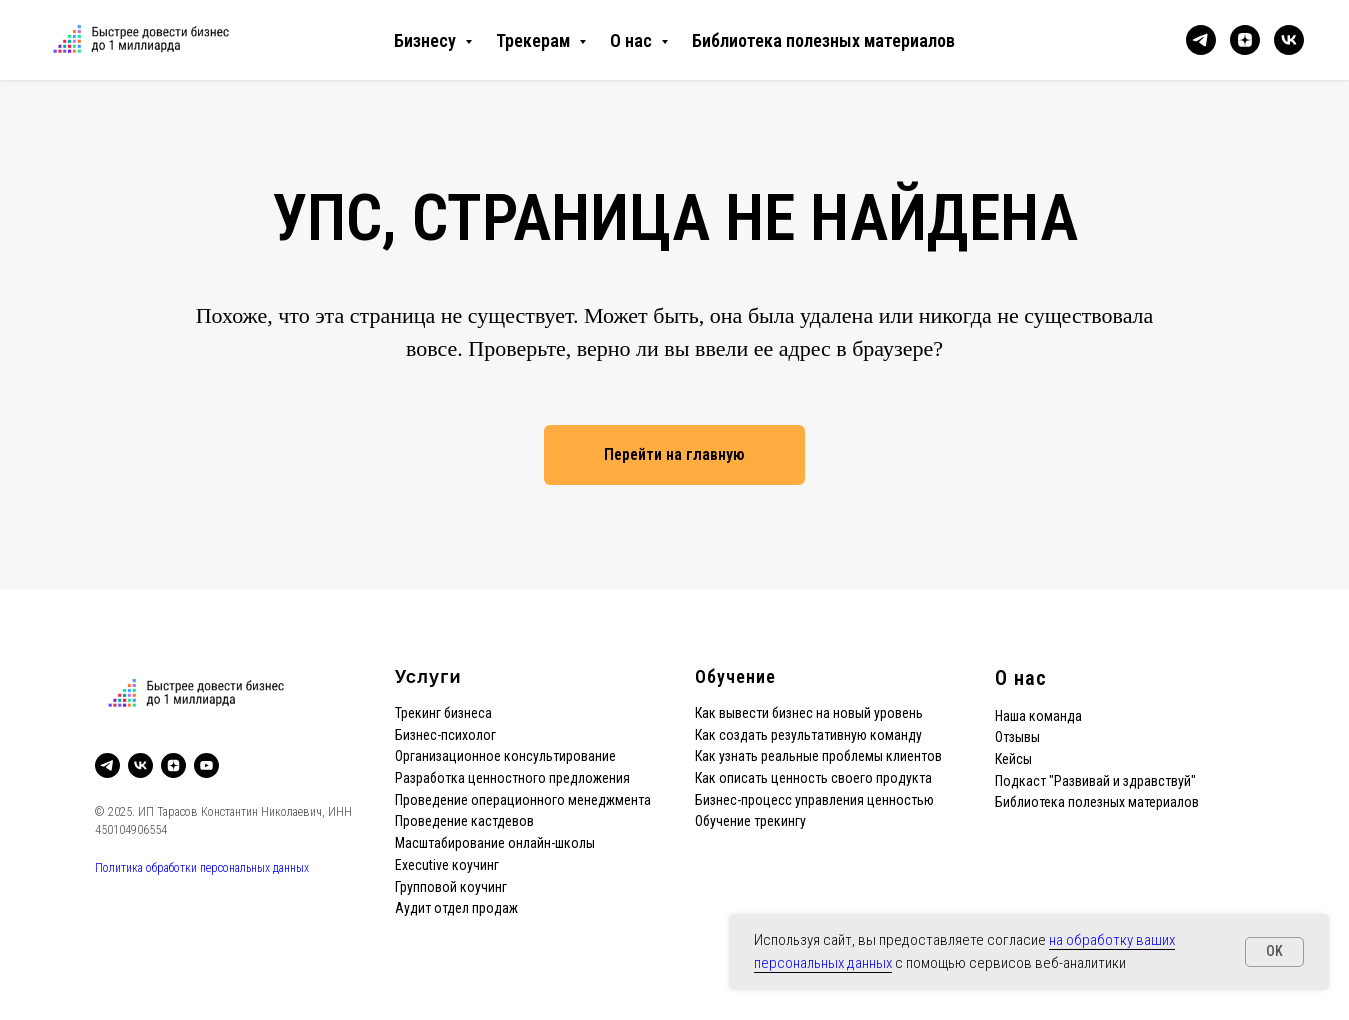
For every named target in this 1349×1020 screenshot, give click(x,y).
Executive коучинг (447, 865)
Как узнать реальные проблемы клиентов (818, 756)
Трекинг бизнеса (443, 713)
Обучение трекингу (750, 821)
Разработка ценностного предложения (512, 778)
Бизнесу (427, 40)
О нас (633, 40)
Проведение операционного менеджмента (523, 800)
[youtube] (206, 765)
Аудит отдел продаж (456, 908)
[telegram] (1201, 40)
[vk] (1289, 40)
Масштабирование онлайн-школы (495, 843)
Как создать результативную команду (808, 735)
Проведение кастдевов (464, 821)
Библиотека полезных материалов (823, 40)
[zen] (1245, 40)
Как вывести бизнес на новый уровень (809, 713)
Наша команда (1038, 716)
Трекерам (535, 40)
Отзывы (1017, 737)
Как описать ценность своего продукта (813, 778)
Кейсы (1013, 759)
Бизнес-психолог (445, 735)
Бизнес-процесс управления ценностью (814, 800)
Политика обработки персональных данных (202, 868)
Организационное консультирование (505, 756)
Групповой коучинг (451, 887)
